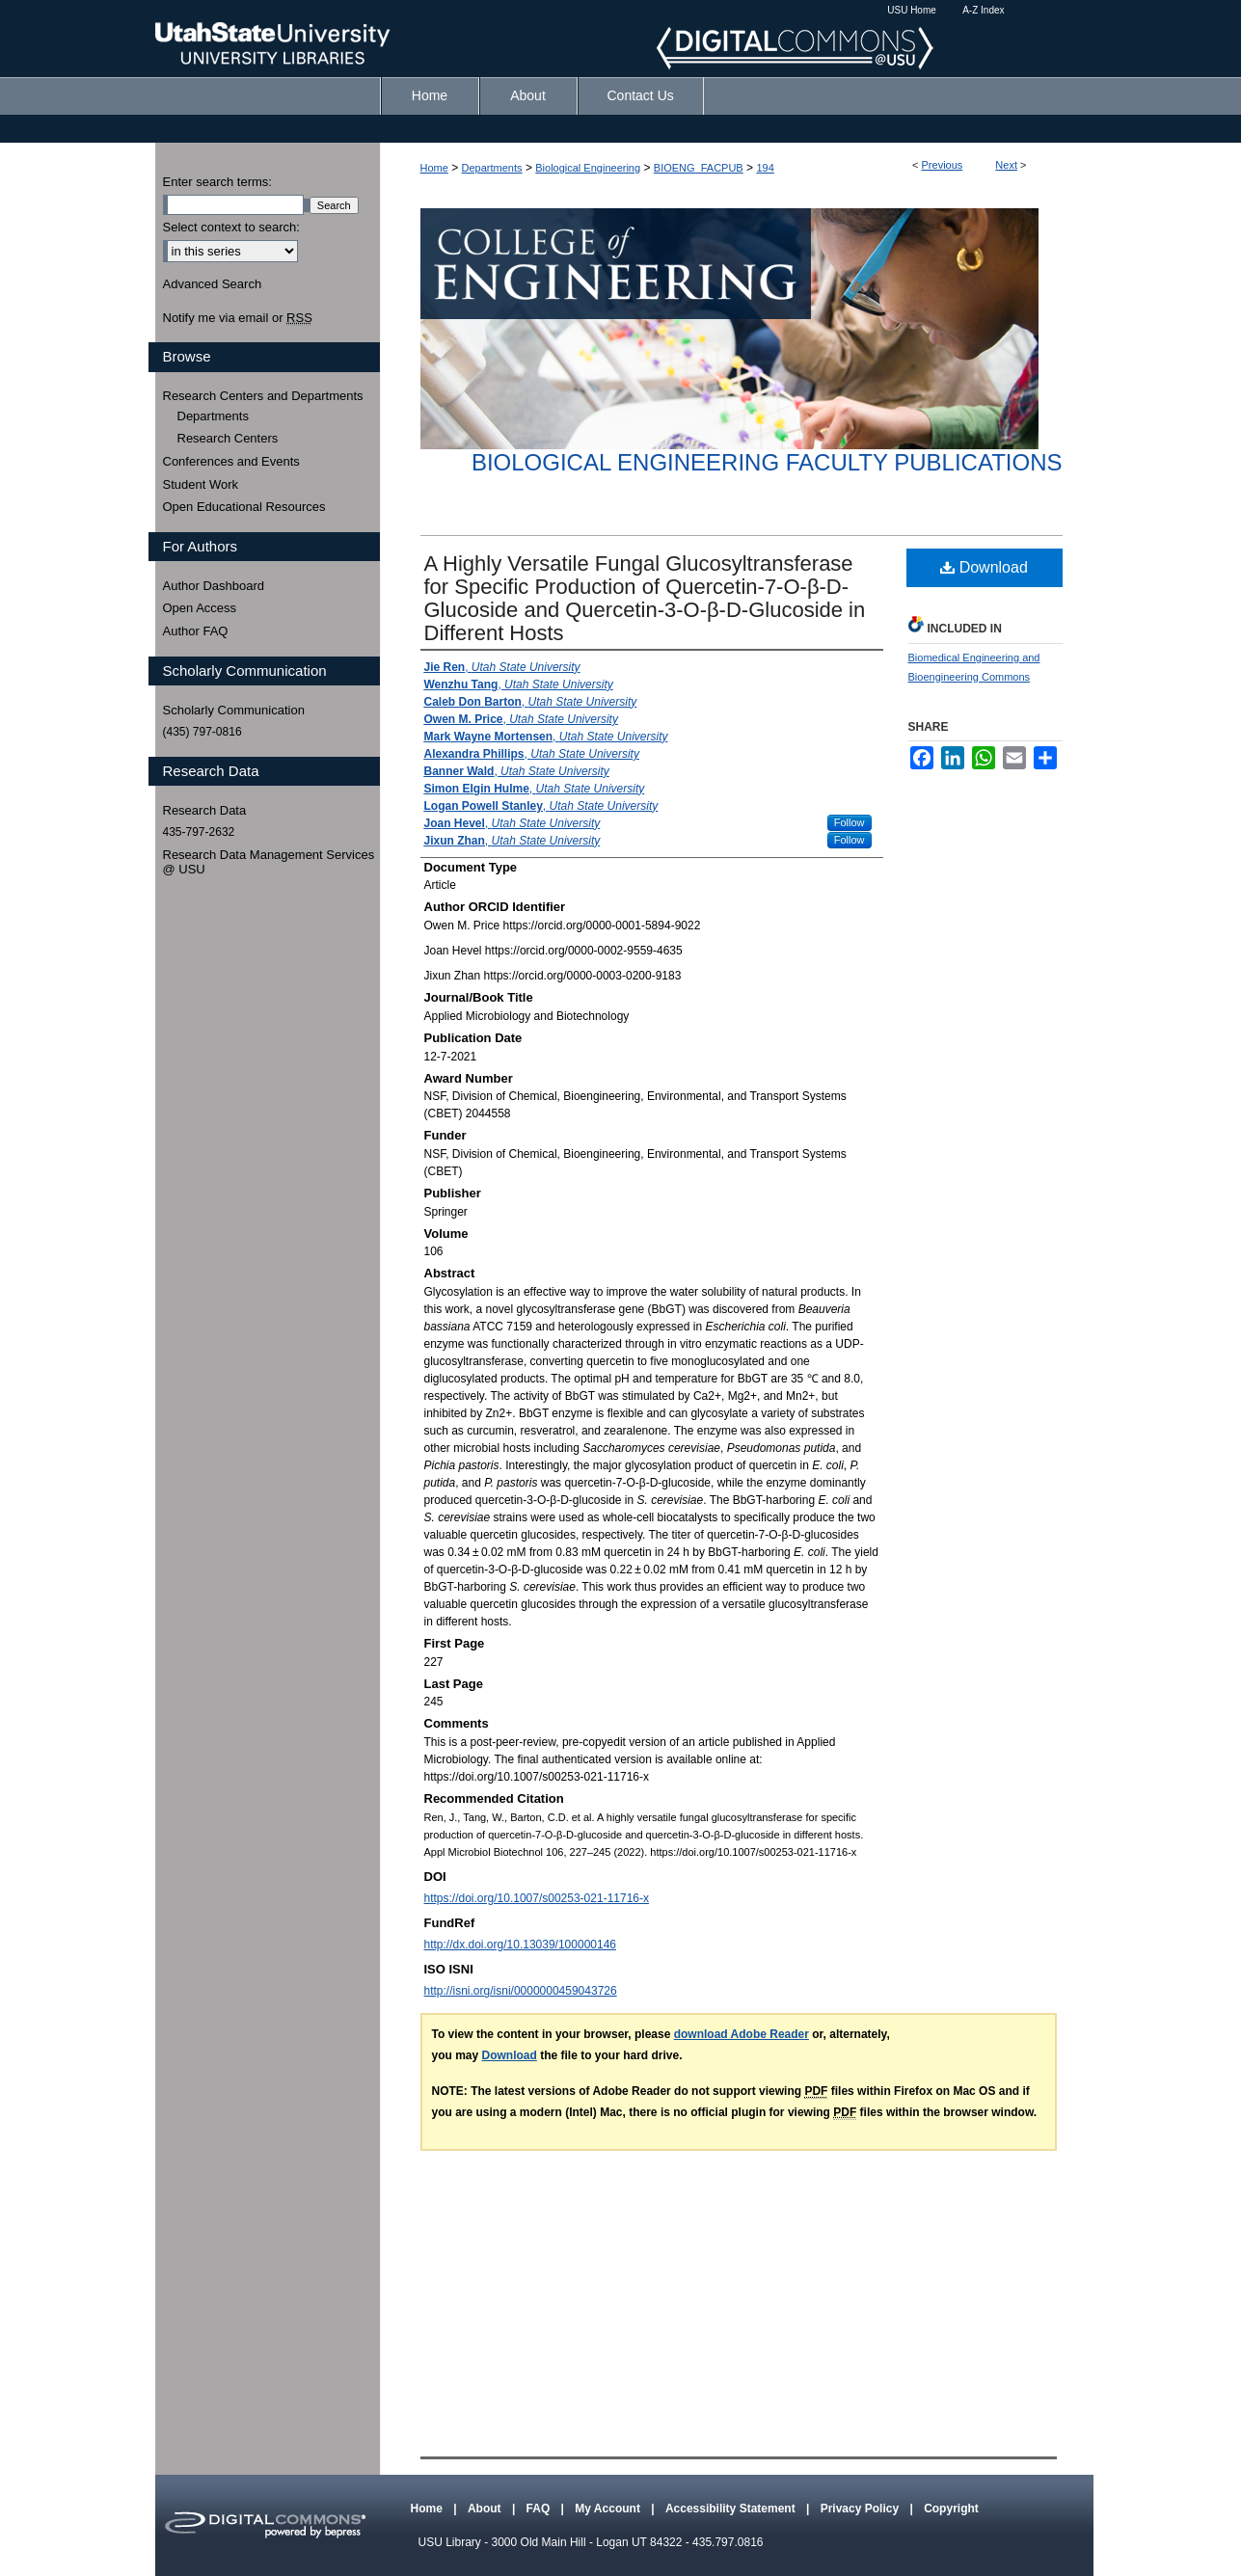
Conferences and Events (231, 461)
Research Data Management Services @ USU (269, 862)
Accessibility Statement (731, 2508)
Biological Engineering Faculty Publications (767, 462)
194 (764, 168)
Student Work (201, 484)
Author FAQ (196, 631)
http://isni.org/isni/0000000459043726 (520, 1991)
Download (984, 567)
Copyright (951, 2508)
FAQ (539, 2508)
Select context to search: (231, 227)
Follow (849, 822)
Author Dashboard (214, 585)
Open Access (200, 608)
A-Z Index (983, 10)
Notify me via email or (237, 318)
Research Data (205, 810)
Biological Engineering (587, 168)
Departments (492, 168)
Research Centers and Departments (263, 396)
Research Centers (228, 438)
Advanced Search (212, 284)
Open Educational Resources (244, 506)
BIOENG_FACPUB (698, 168)
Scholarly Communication (234, 710)
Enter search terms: (217, 181)
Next (1006, 165)
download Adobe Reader (741, 2034)
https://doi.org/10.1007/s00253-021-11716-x (537, 1898)
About (486, 2508)
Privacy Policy (862, 2508)
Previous (942, 165)
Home (434, 168)
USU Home (911, 10)
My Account (609, 2508)
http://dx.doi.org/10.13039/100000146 (520, 1944)
